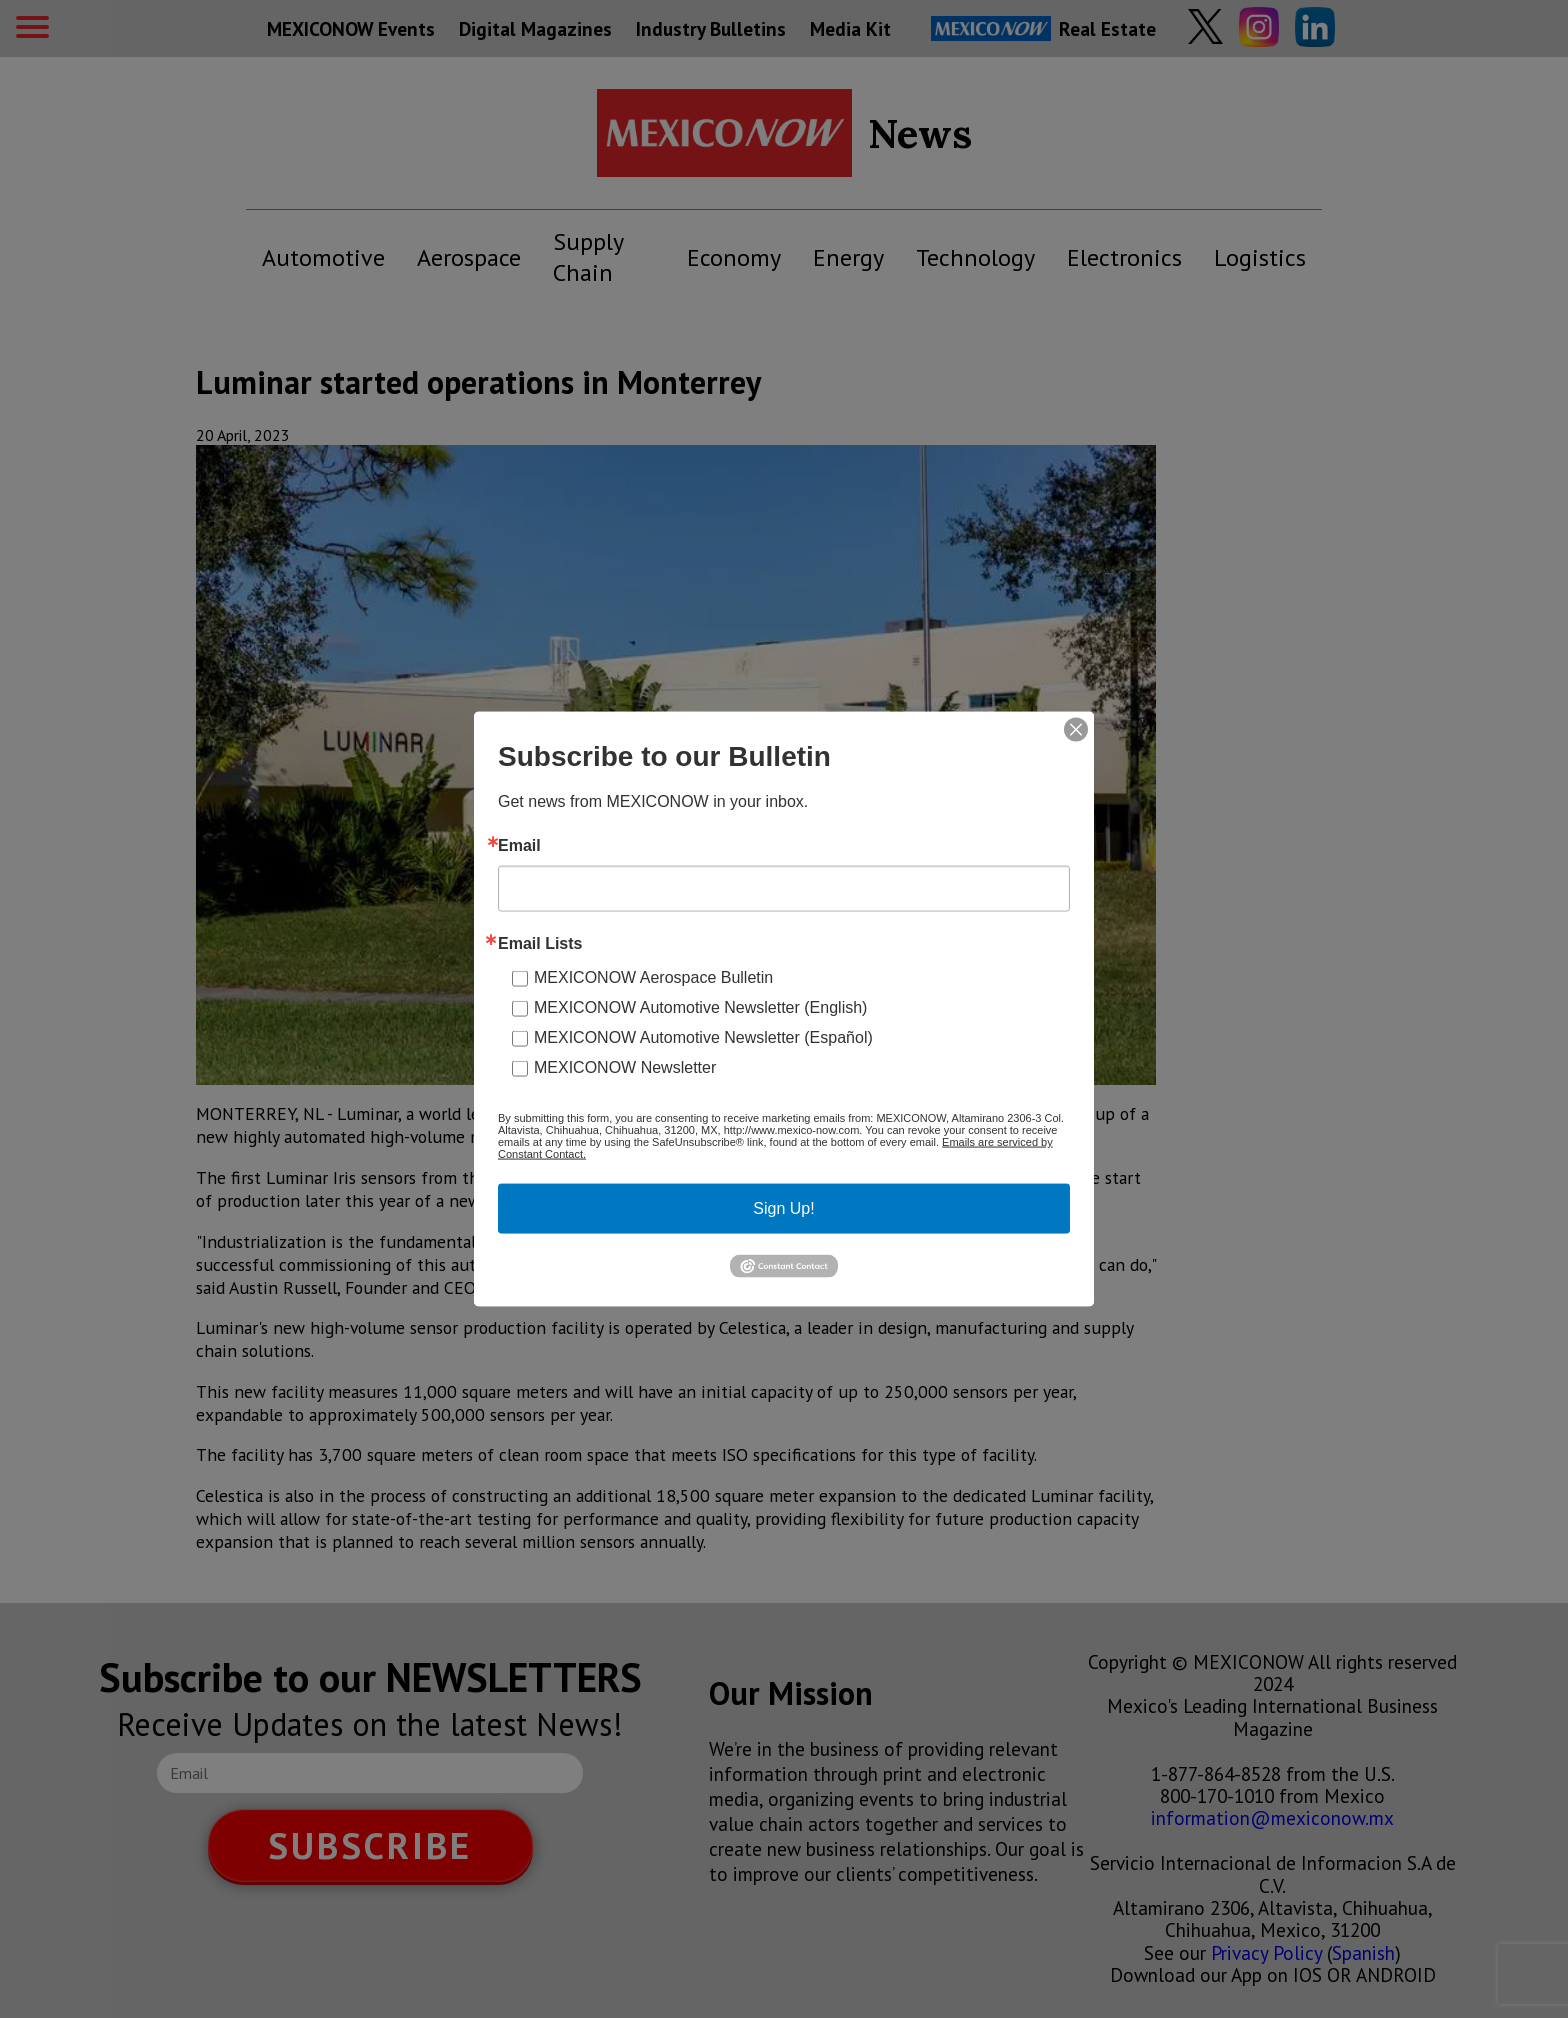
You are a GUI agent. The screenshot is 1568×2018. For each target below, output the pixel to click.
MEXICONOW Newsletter (625, 1067)
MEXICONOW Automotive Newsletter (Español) (703, 1037)
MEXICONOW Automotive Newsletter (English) (700, 1007)
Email (519, 846)
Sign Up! (783, 1208)
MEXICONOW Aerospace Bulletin (653, 977)
